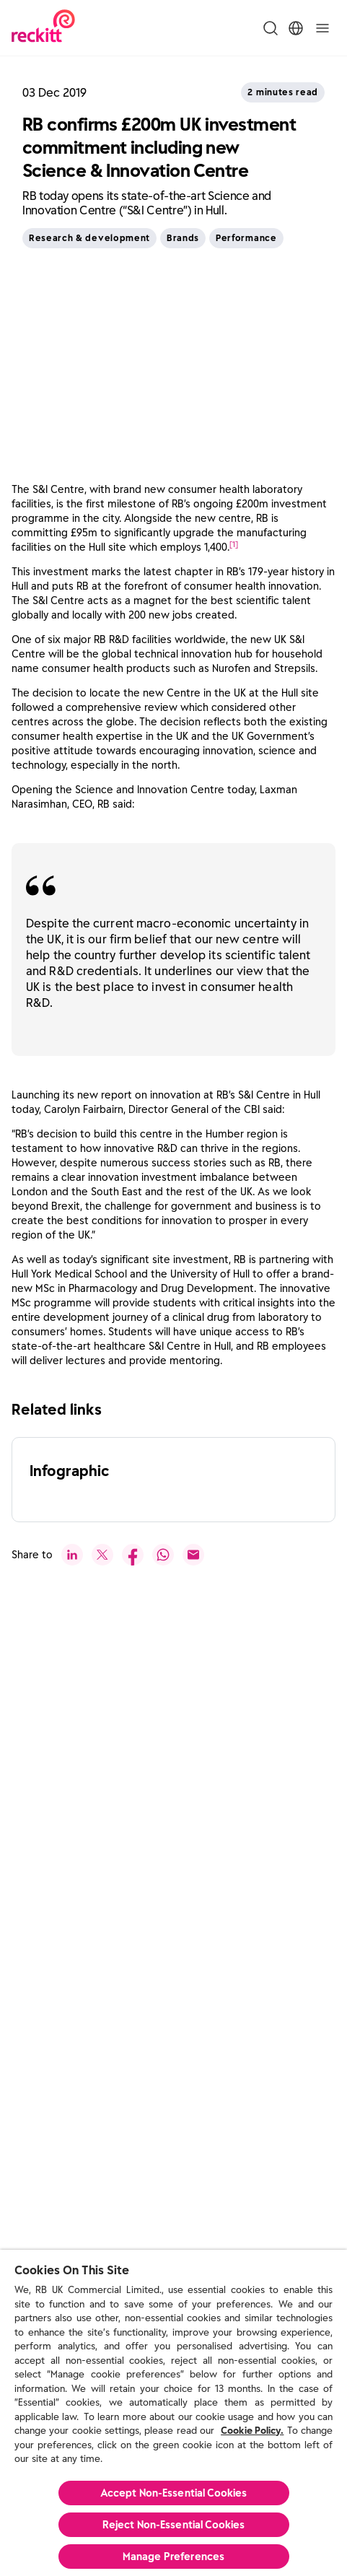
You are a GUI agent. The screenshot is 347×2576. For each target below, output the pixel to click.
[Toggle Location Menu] (295, 28)
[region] (173, 2413)
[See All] (53, 1708)
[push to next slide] (66, 2135)
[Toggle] (322, 28)
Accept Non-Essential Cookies (173, 2493)
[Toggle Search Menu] (270, 28)
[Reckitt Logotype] (43, 27)
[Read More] (170, 1921)
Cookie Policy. (252, 2430)
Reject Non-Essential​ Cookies (173, 2524)
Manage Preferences (174, 2556)
